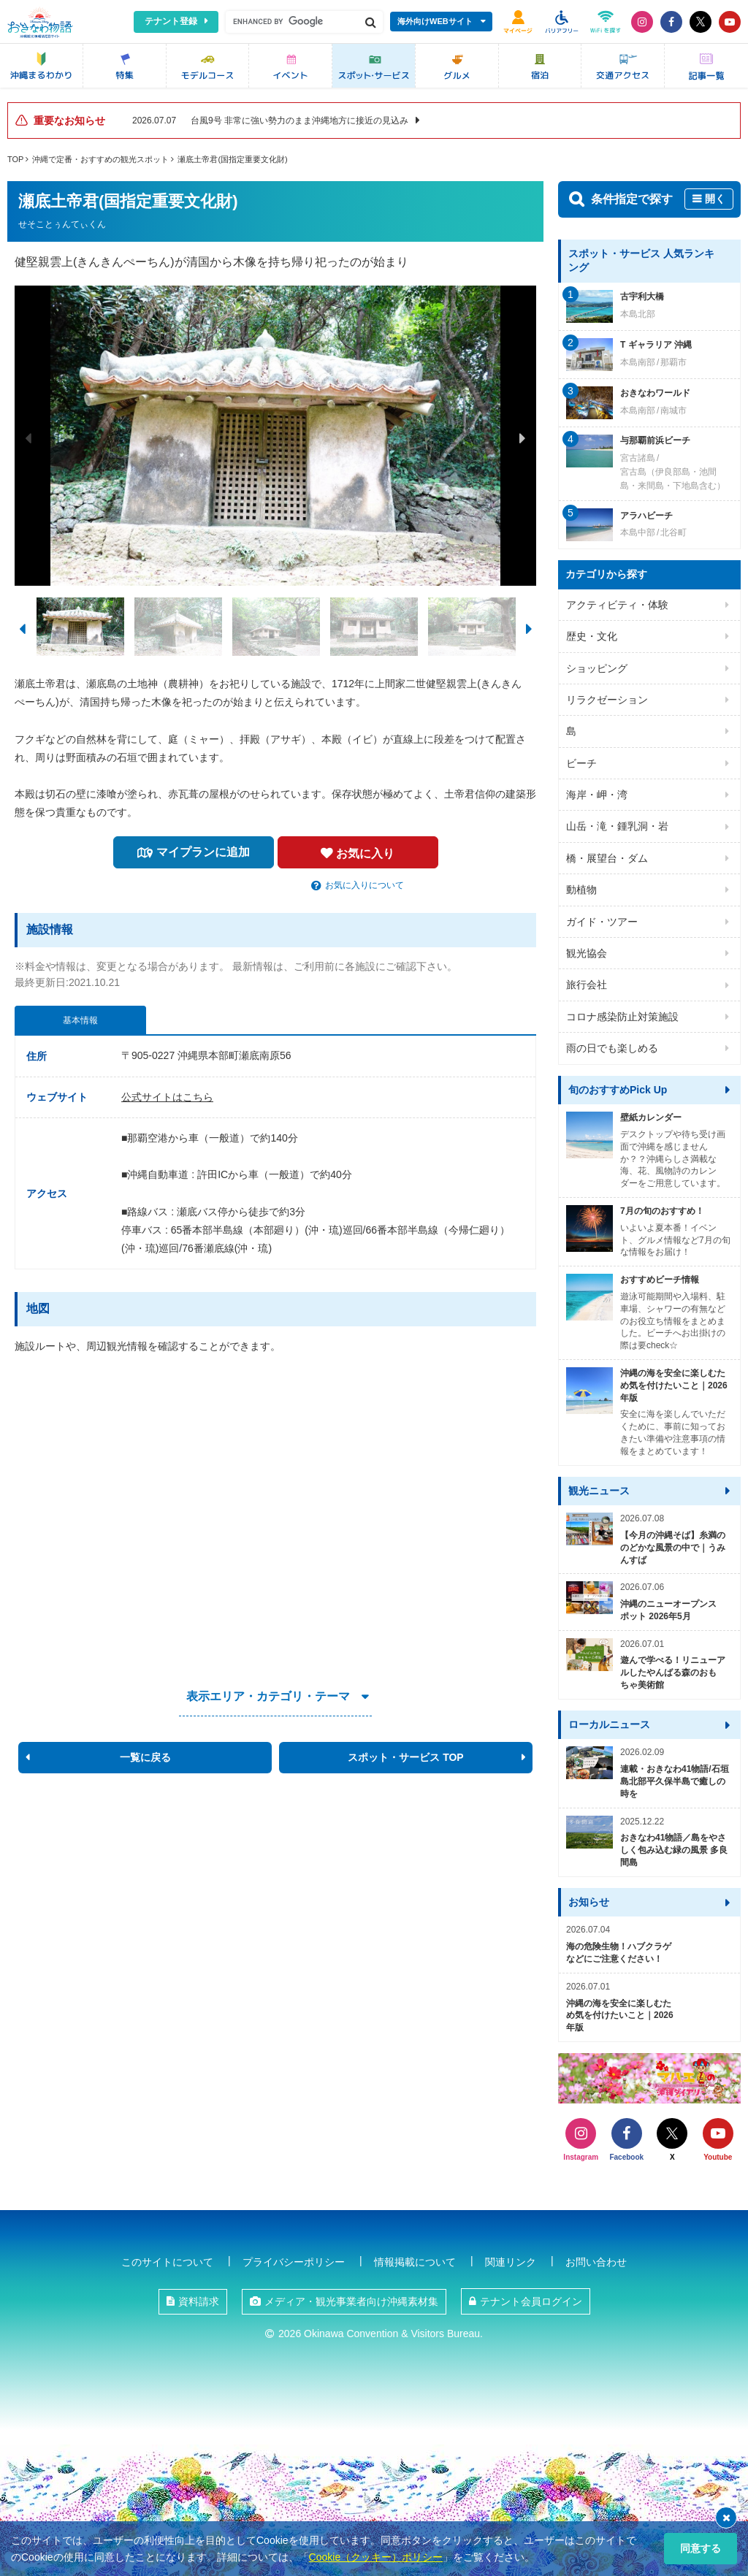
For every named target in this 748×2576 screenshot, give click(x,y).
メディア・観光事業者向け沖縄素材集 (351, 2301)
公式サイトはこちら (167, 1097)
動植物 (581, 889)
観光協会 (586, 953)
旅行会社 (586, 984)
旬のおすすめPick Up (617, 1090)
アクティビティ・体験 (617, 605)
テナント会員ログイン (531, 2301)
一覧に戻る (145, 1757)
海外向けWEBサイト (435, 21)
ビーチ (581, 763)
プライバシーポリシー (294, 2262)
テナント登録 (171, 21)
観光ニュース (599, 1491)
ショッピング (596, 668)
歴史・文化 (591, 636)
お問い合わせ (596, 2262)
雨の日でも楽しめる (612, 1048)
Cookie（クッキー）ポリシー (376, 2557)
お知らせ (588, 1902)
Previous (28, 438)
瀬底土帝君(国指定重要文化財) (232, 159)
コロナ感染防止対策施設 (622, 1017)
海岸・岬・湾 (596, 794)
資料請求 (198, 2301)
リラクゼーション (607, 700)
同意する (700, 2548)
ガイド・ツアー (602, 922)
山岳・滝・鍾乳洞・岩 (617, 826)
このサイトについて (167, 2262)
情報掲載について (415, 2262)
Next (522, 438)
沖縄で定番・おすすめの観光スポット (100, 159)
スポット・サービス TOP (405, 1757)
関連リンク (510, 2262)
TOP (15, 159)
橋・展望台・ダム (607, 858)
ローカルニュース (609, 1724)
